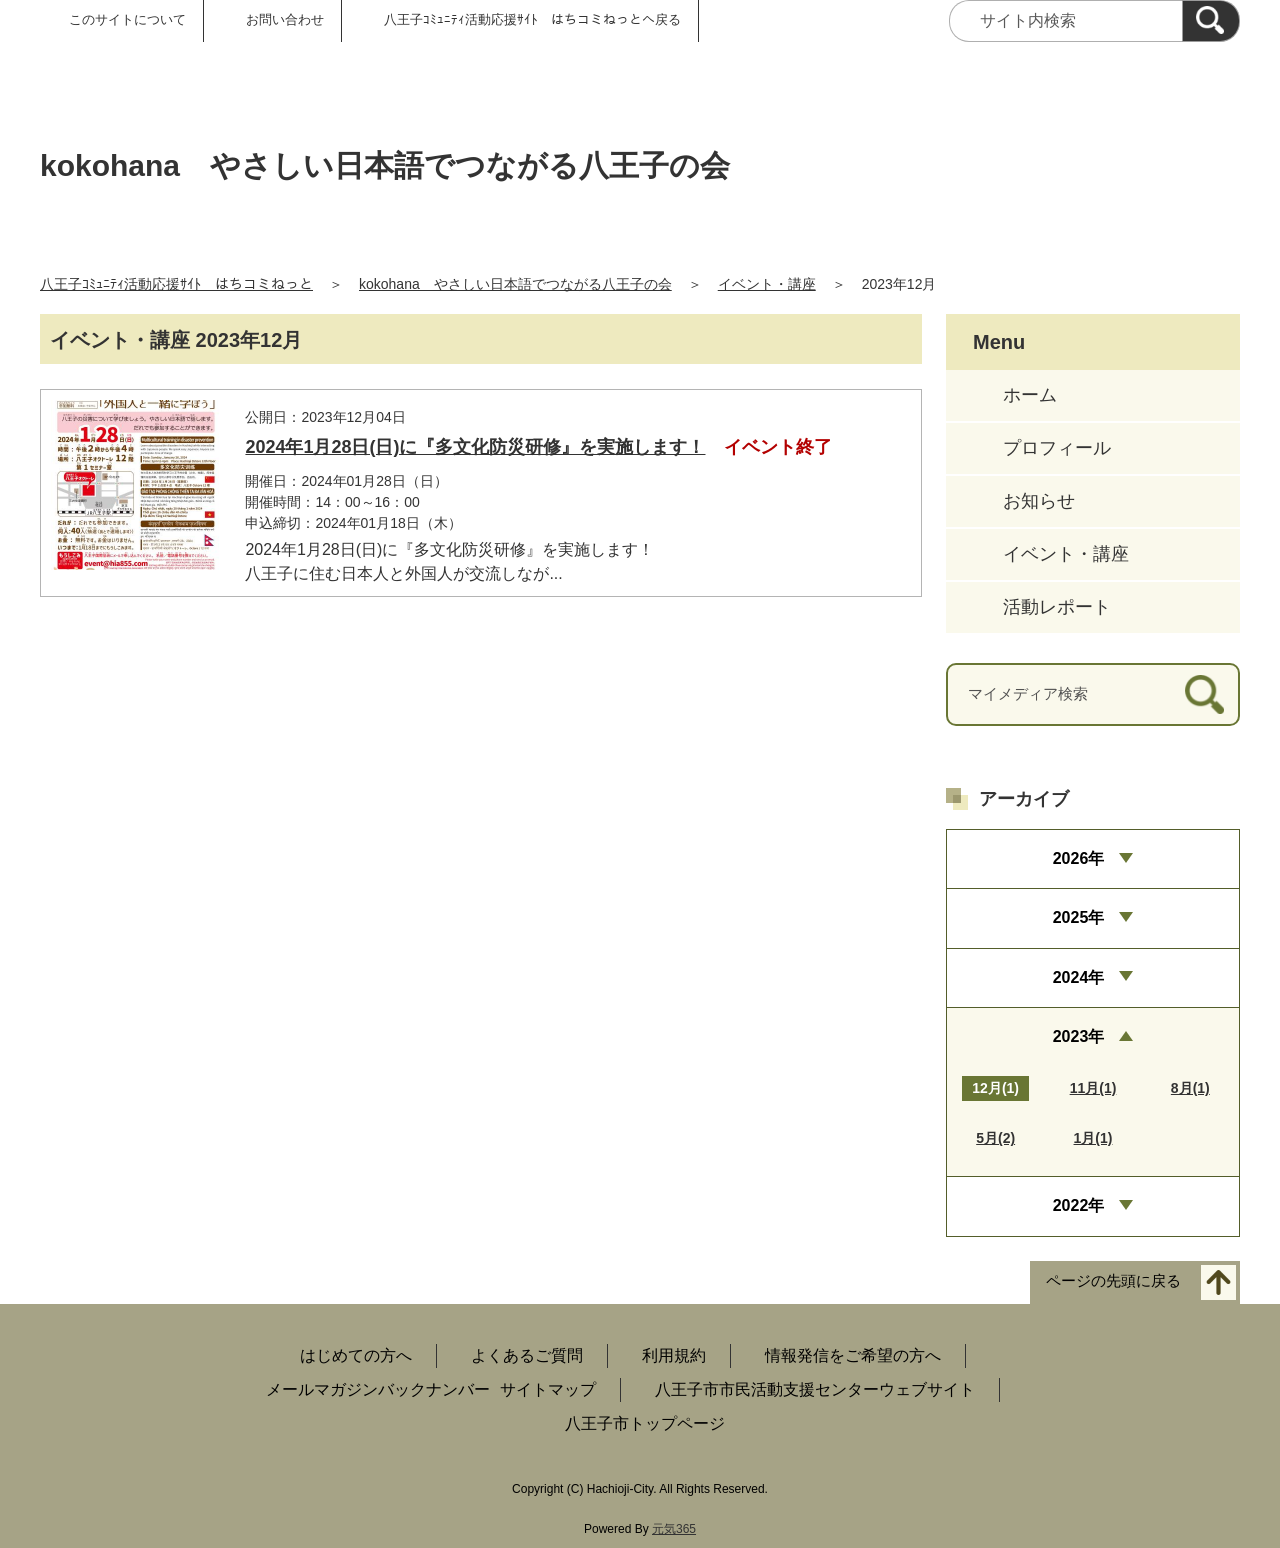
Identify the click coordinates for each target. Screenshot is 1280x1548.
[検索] (1211, 21)
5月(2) (995, 1138)
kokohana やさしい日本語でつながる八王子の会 (515, 284)
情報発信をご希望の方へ (853, 1355)
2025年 (1079, 917)
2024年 (1079, 977)
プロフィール (1057, 448)
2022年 (1079, 1205)
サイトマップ (548, 1389)
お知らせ (1039, 501)
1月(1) (1093, 1138)
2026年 (1079, 858)
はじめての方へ (356, 1355)
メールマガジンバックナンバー (378, 1389)
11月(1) (1093, 1088)
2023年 (1079, 1036)
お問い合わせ (285, 19)
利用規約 (674, 1355)
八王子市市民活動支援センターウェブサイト (815, 1389)
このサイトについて (127, 19)
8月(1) (1190, 1088)
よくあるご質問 (527, 1355)
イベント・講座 (767, 284)
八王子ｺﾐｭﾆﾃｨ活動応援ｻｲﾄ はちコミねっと (176, 284)
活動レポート (1057, 607)
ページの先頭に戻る (1113, 1280)
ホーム (1030, 395)
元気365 (674, 1529)
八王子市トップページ (645, 1423)
